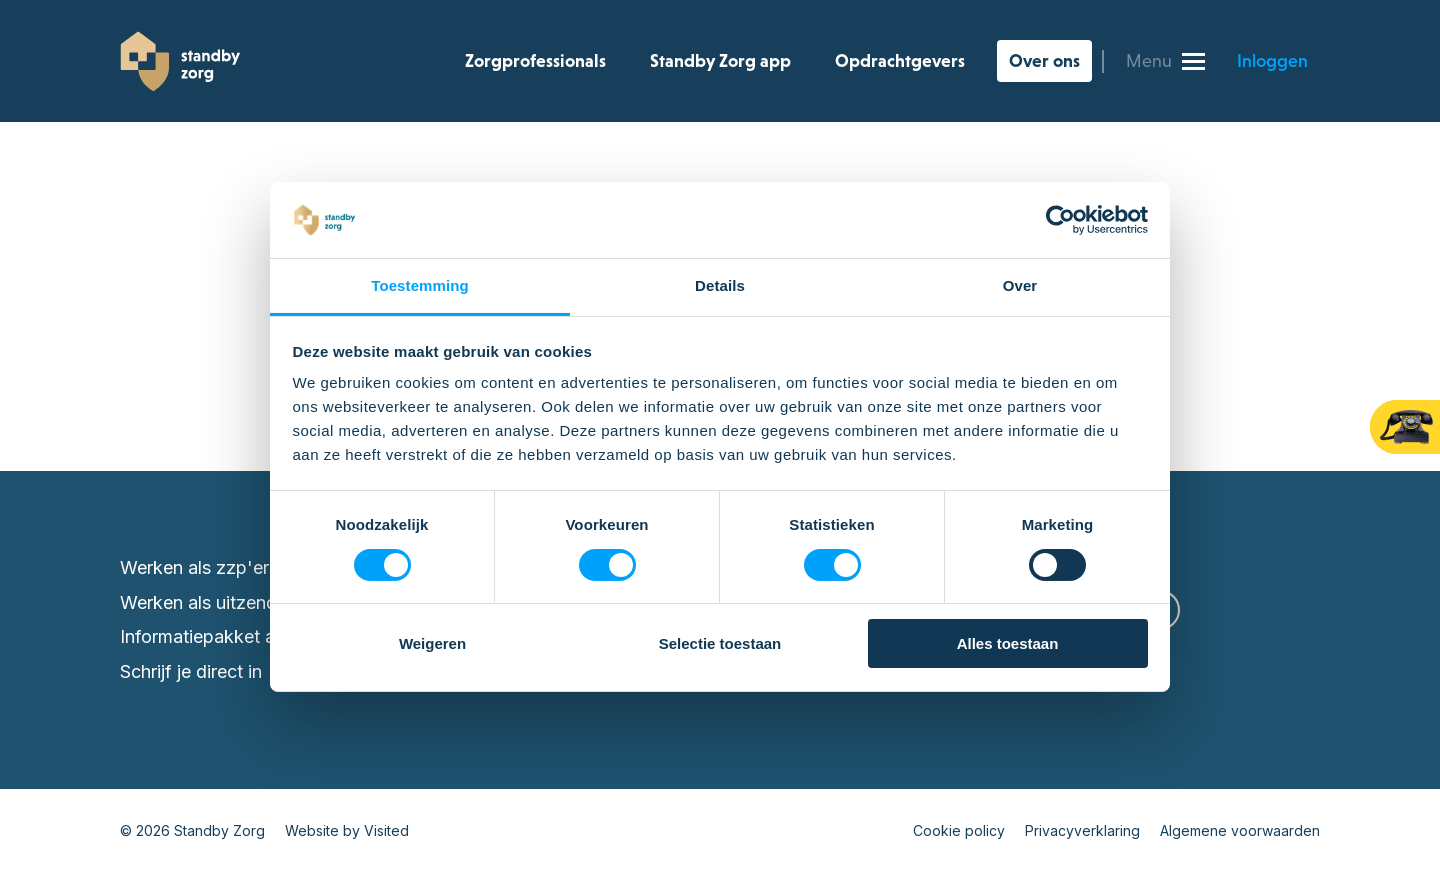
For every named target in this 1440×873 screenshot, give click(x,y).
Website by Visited (347, 830)
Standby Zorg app (720, 61)
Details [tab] (720, 285)
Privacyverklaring (1082, 830)
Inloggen (1272, 61)
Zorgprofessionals (535, 61)
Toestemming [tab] (420, 285)
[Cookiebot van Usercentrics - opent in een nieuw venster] (1060, 220)
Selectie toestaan (720, 643)
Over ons (1044, 61)
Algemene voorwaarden (1240, 830)
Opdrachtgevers (900, 61)
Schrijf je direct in (191, 671)
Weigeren (432, 643)
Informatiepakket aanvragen (236, 636)
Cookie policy (959, 830)
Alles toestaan (1008, 643)
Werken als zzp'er (194, 567)
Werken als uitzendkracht (224, 602)
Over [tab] (1020, 285)
